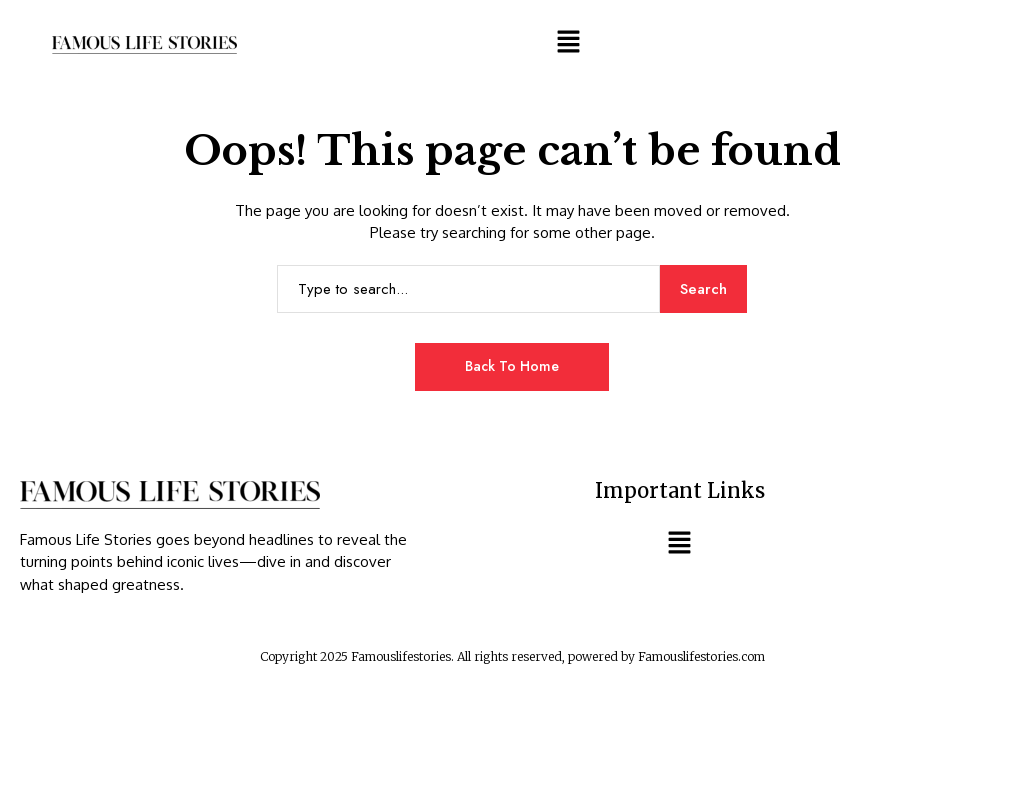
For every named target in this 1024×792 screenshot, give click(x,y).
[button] (568, 41)
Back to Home (512, 366)
